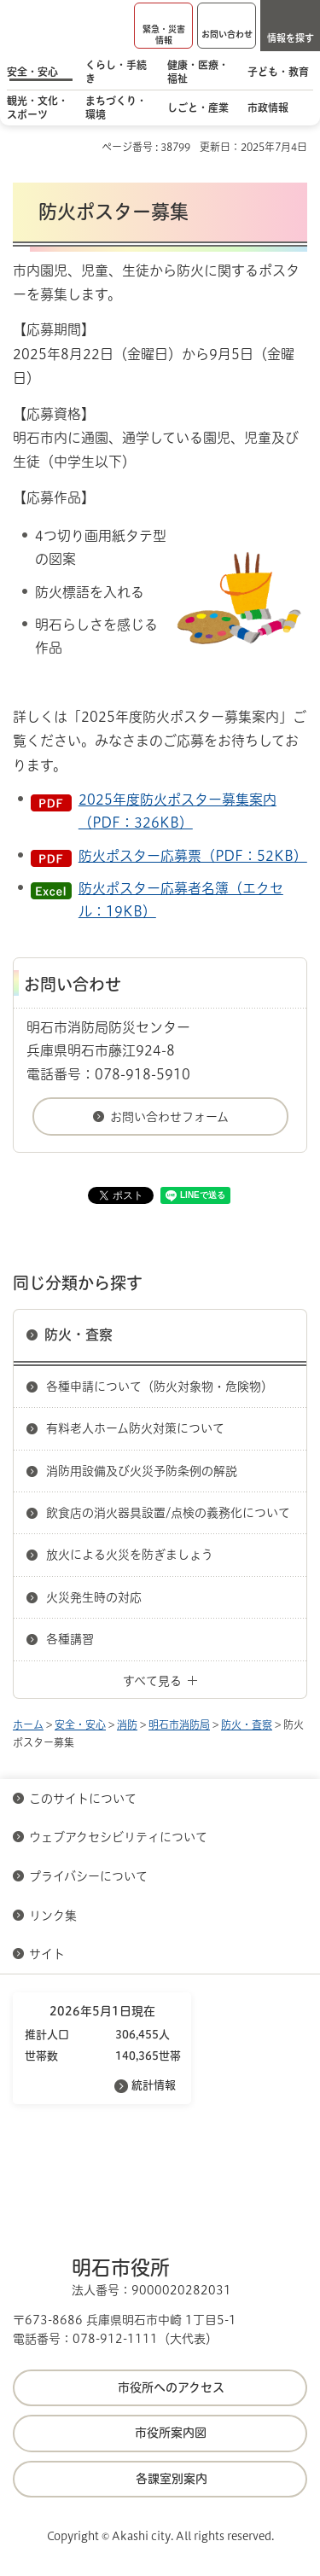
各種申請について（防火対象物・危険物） (159, 1387)
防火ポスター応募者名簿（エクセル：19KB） (181, 899)
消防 (127, 1724)
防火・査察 (78, 1334)
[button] (163, 26)
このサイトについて (83, 1799)
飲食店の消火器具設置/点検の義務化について (168, 1513)
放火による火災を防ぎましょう (129, 1555)
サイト (48, 1954)
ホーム (28, 1724)
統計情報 (153, 2084)
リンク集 (53, 1916)
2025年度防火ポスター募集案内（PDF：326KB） (177, 811)
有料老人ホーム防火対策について (135, 1428)
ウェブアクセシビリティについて (118, 1837)
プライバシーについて (88, 1876)
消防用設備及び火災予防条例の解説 (141, 1471)
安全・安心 (80, 1724)
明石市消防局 (179, 1724)
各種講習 (70, 1639)
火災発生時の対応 (94, 1597)
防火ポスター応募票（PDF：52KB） (193, 856)
